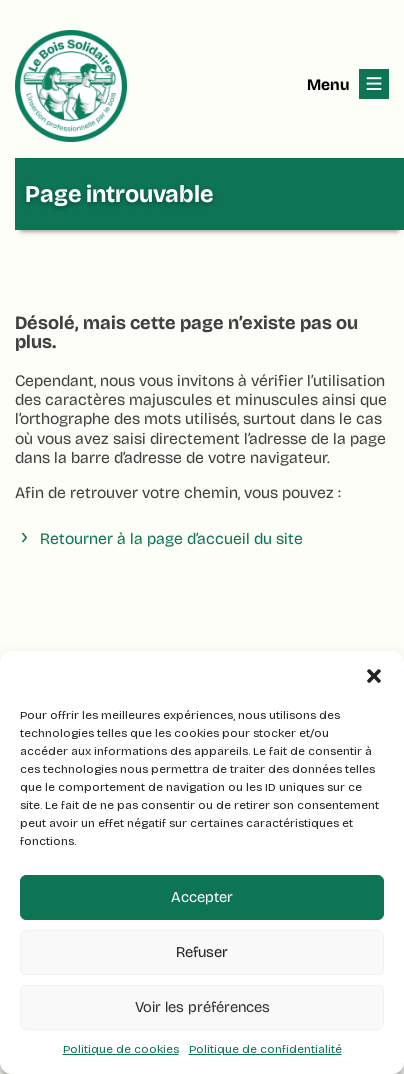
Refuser (202, 952)
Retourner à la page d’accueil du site (171, 538)
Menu (328, 84)
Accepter (202, 897)
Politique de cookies (121, 1049)
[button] (374, 676)
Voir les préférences (202, 1007)
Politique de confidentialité (265, 1049)
